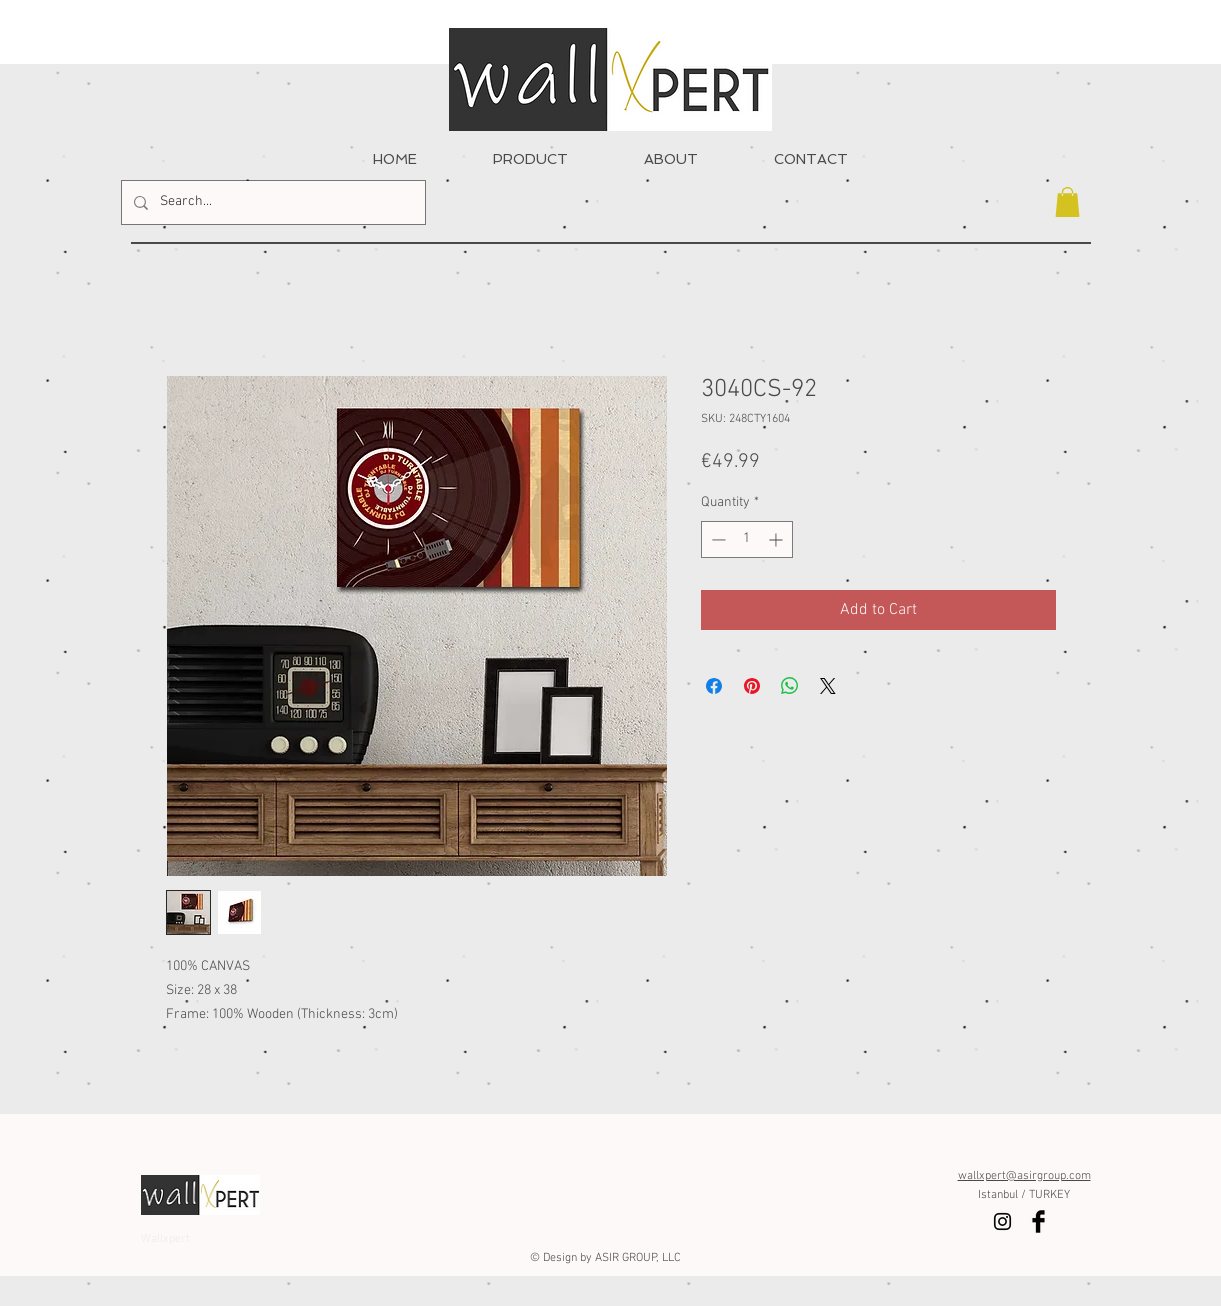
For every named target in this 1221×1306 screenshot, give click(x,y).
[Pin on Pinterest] (752, 686)
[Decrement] (716, 539)
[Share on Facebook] (714, 686)
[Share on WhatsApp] (790, 686)
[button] (1067, 202)
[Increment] (777, 539)
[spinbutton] (747, 539)
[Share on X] (828, 686)
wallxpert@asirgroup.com (1024, 1176)
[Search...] (271, 202)
